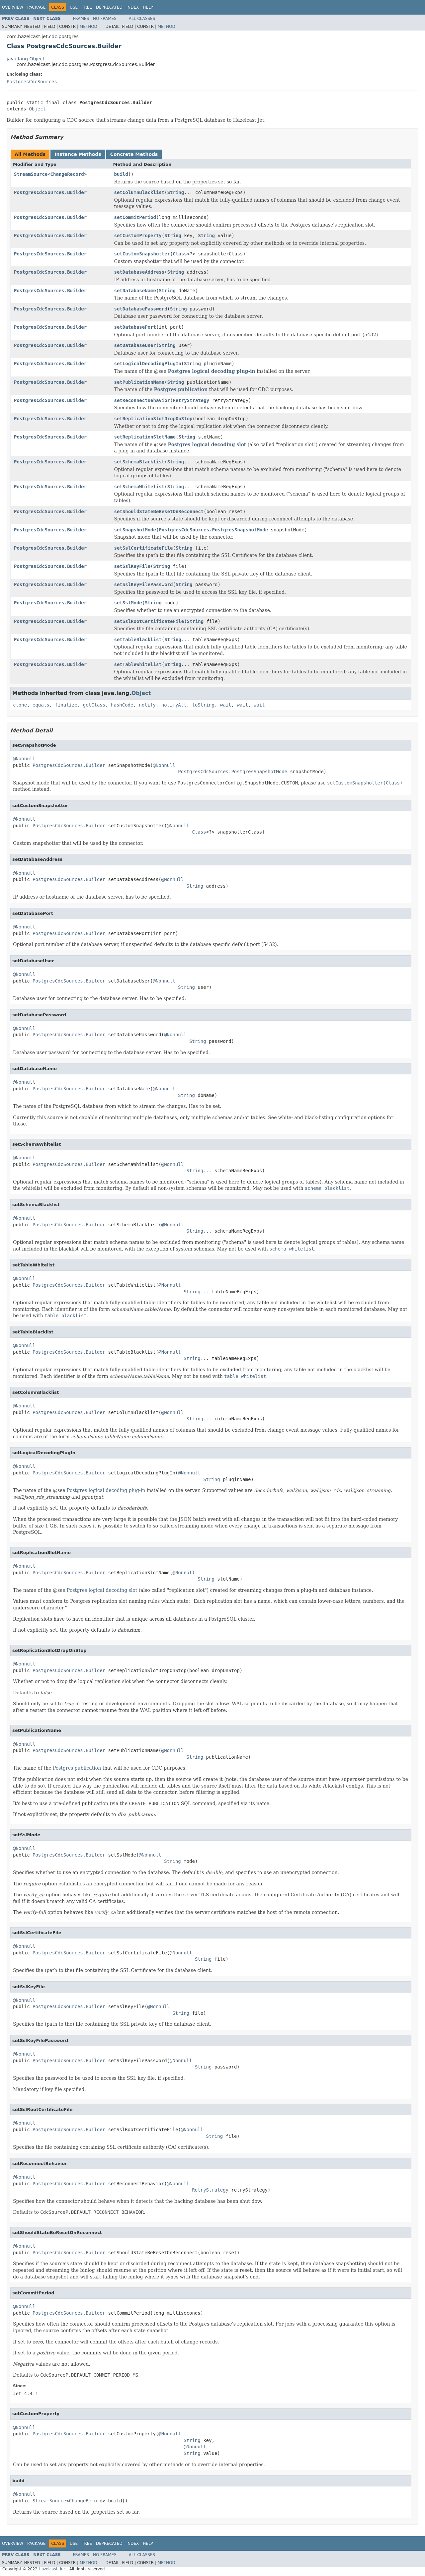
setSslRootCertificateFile (149, 621)
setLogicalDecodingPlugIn (147, 363)
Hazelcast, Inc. (53, 2569)
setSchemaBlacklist (139, 461)
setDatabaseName (135, 290)
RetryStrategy (191, 400)
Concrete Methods (134, 154)
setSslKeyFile (132, 566)
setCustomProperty (138, 235)
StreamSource (30, 174)
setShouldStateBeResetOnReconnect (159, 511)
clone (20, 705)
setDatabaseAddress (139, 272)
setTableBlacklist (138, 639)
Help (148, 7)
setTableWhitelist (138, 664)
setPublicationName (139, 382)
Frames (81, 18)
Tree (87, 7)
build (121, 174)
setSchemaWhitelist (139, 486)
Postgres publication (181, 389)
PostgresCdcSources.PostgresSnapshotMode (213, 529)
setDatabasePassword (140, 308)
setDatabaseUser (135, 345)
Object (37, 108)
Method (88, 26)
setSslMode (128, 602)
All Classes (142, 18)
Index (133, 7)
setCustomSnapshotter (142, 253)
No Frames (105, 18)
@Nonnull (24, 758)
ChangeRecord (67, 174)
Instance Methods (77, 154)
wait (225, 705)
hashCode (122, 705)
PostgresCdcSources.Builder (50, 192)
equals (41, 705)
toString (203, 705)
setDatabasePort (135, 327)
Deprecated (109, 7)
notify (147, 705)
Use (74, 7)
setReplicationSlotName (145, 437)
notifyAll (174, 705)
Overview (12, 7)
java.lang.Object (25, 58)
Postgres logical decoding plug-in (211, 371)
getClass (94, 705)
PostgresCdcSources (32, 81)
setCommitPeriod (135, 217)
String (175, 192)
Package (36, 7)
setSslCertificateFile (143, 548)
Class (180, 253)
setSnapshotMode (135, 529)
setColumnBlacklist (139, 192)
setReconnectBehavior (142, 400)
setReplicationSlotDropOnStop (153, 418)
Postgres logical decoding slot (207, 444)
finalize (66, 705)
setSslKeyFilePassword (143, 584)
